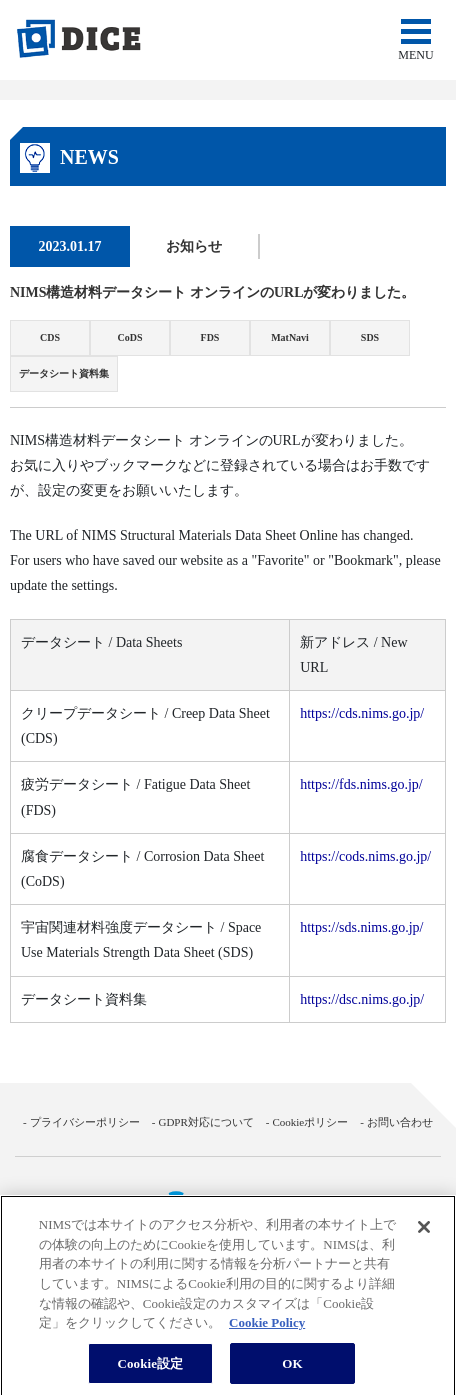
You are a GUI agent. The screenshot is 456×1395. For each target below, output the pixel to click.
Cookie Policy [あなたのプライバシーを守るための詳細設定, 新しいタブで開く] (267, 1327)
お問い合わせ (400, 1122)
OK (292, 1368)
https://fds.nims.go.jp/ (361, 784)
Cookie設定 (150, 1368)
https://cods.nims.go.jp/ (365, 856)
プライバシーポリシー (85, 1122)
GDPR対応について (205, 1122)
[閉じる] (424, 1233)
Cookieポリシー (310, 1122)
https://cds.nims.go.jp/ (362, 713)
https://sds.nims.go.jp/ (361, 927)
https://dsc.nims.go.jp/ (362, 999)
